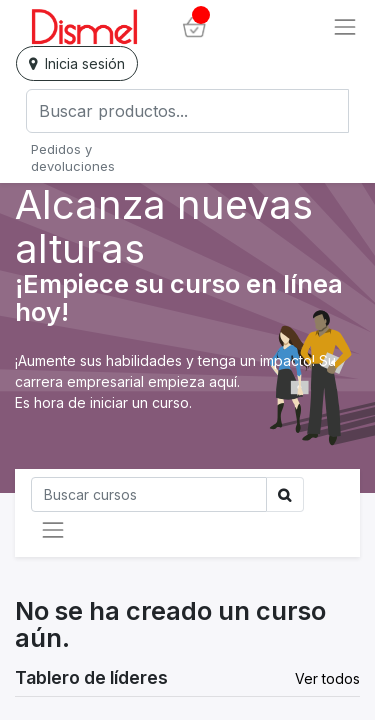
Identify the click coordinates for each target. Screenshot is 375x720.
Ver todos (327, 678)
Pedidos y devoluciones (73, 157)
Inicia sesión (77, 63)
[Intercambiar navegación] (53, 530)
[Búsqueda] (149, 494)
